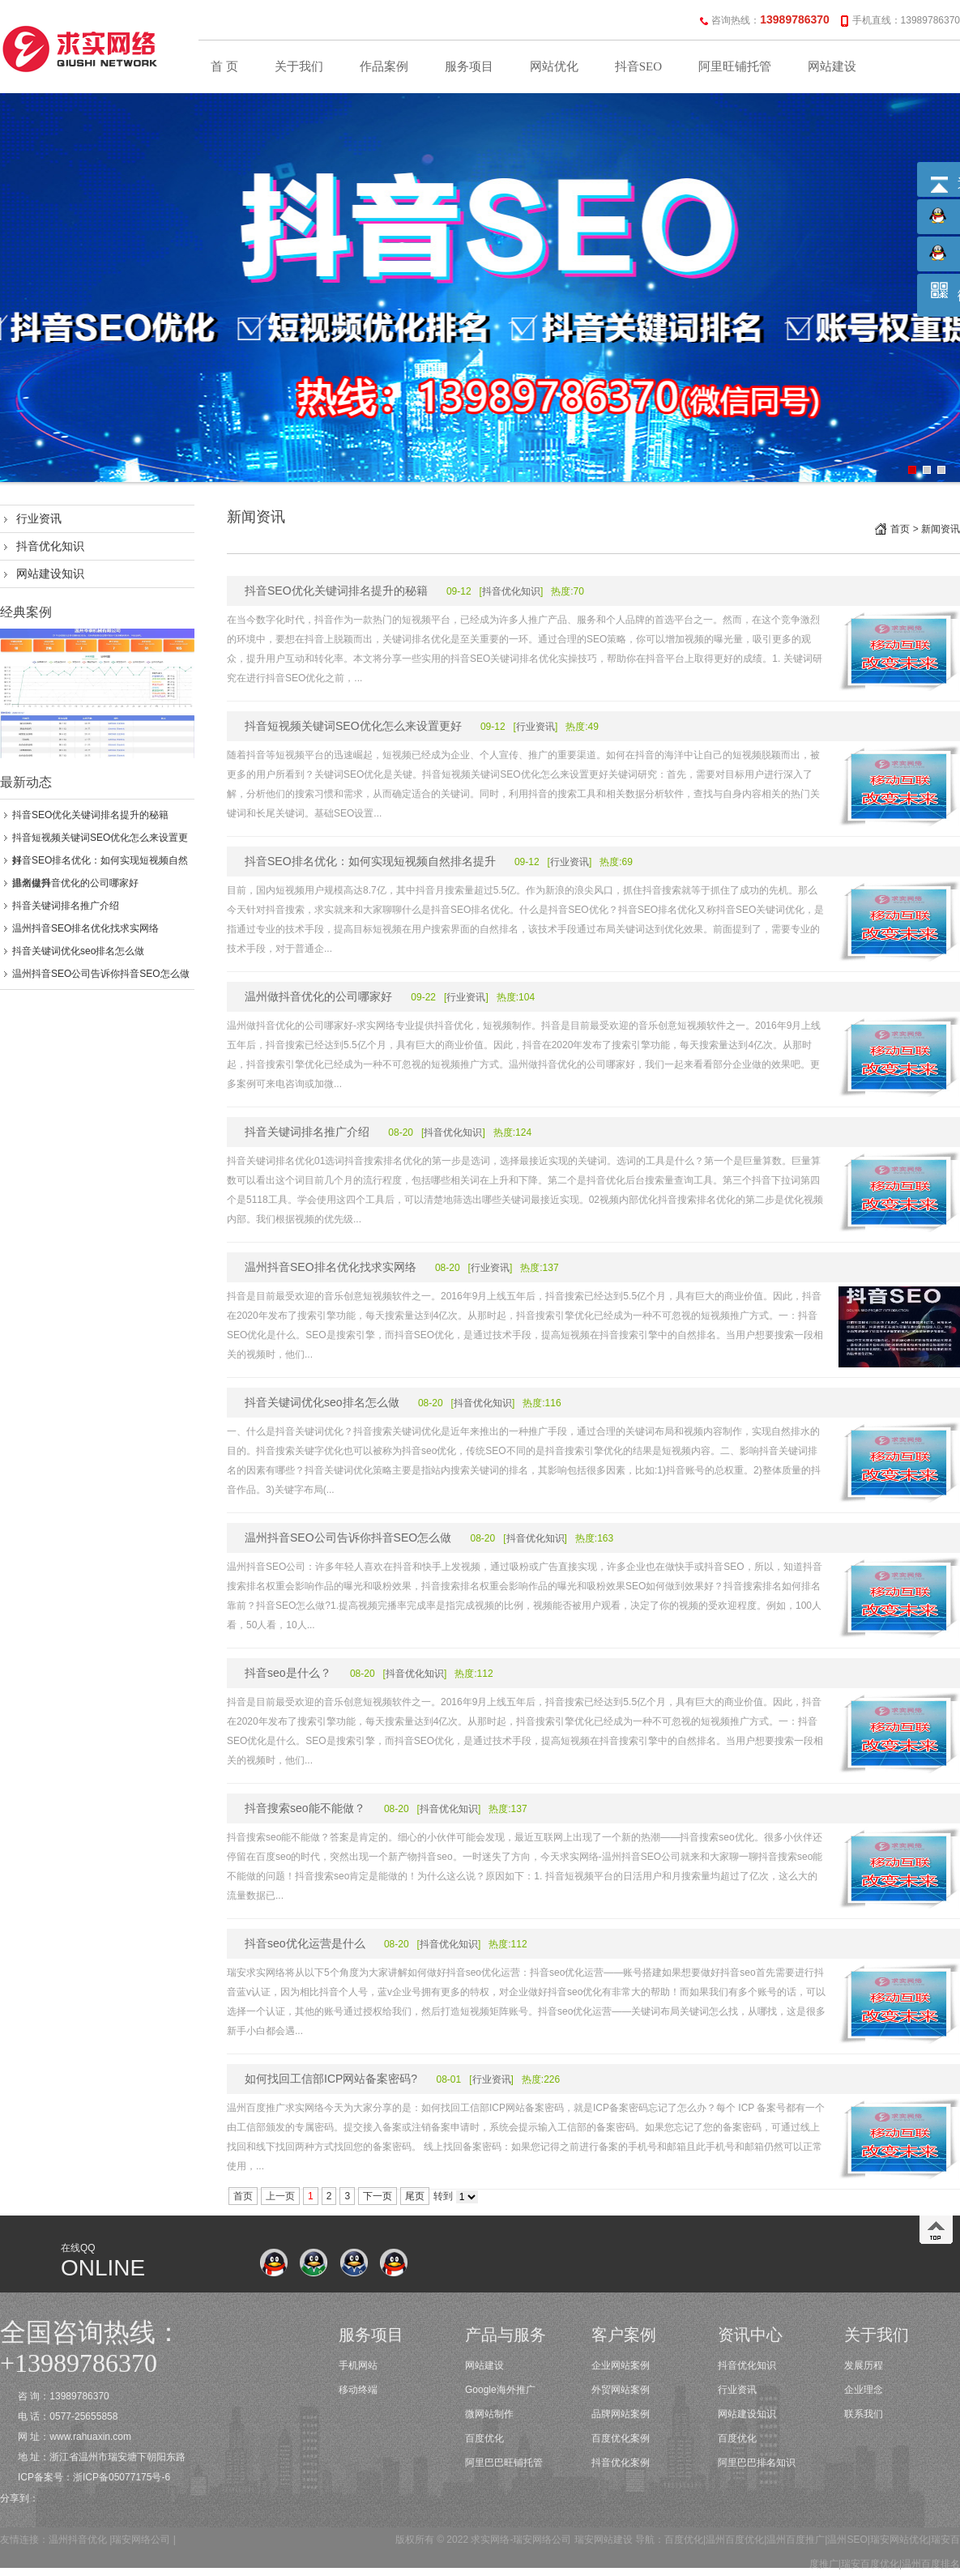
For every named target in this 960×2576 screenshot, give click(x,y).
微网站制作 (489, 2414)
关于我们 (299, 66)
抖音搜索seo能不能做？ (305, 1808)
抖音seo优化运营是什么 (305, 1943)
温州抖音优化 (78, 2539)
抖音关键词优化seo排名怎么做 (78, 951)
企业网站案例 (620, 2365)
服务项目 (469, 66)
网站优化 (554, 66)
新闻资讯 (940, 529)
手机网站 (358, 2365)
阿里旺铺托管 (734, 66)
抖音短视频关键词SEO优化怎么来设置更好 (353, 725)
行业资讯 (39, 518)
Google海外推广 (500, 2389)
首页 (900, 529)
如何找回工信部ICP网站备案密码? (331, 2078)
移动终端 (358, 2389)
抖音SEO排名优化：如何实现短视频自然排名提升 (370, 861)
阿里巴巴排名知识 (757, 2462)
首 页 (224, 66)
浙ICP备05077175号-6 (121, 2477)
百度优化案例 (620, 2438)
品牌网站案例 (620, 2414)
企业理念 (863, 2389)
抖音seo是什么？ (288, 1672)
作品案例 (384, 66)
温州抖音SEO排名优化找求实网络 (85, 928)
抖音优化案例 (620, 2462)
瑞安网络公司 (141, 2539)
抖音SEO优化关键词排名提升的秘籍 (90, 815)
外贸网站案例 (620, 2389)
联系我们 (863, 2414)
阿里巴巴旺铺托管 (504, 2462)
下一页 (377, 2196)
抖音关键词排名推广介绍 (65, 905)
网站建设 (832, 66)
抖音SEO (638, 66)
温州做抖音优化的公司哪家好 (75, 883)
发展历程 (863, 2365)
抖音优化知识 (50, 546)
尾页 (415, 2196)
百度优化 (484, 2438)
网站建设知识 (50, 573)
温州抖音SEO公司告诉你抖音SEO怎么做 (101, 973)
